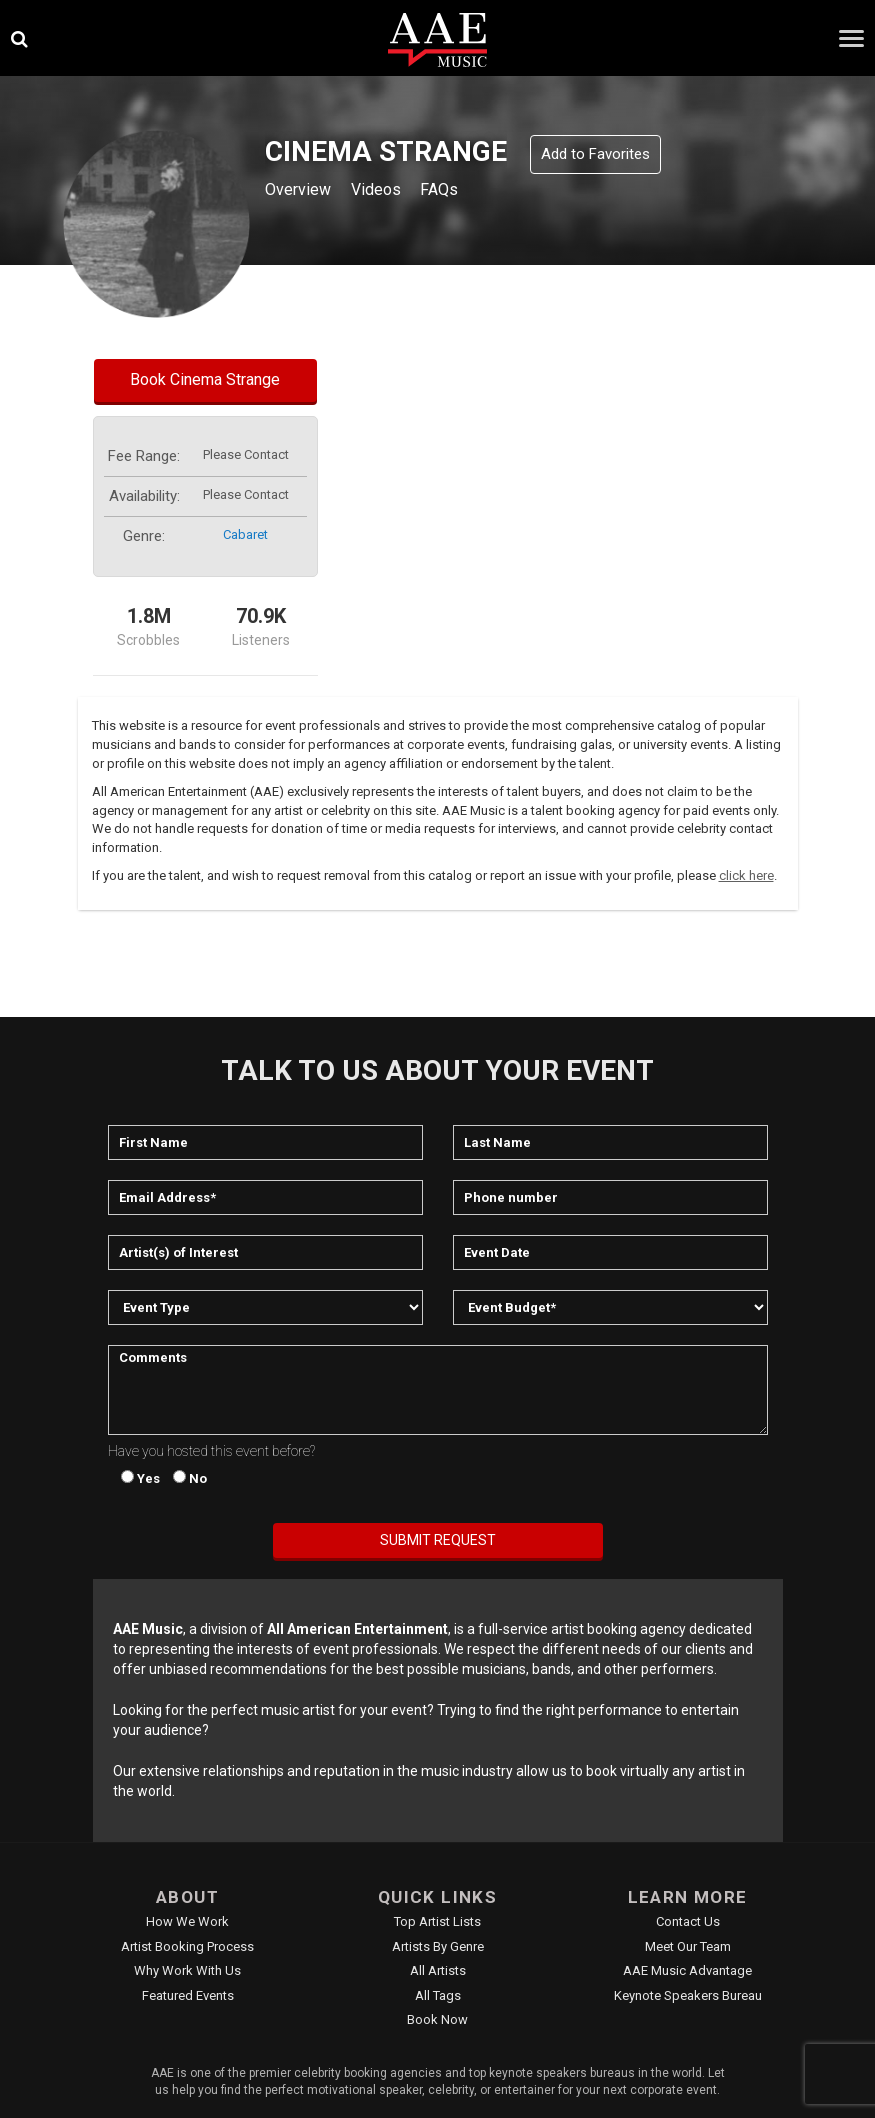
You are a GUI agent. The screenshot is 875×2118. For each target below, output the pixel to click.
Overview (302, 191)
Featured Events (188, 1995)
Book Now (437, 2019)
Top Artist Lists (437, 1921)
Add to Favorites (595, 154)
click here (746, 875)
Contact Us (688, 1921)
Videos (389, 191)
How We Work (187, 1921)
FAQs (460, 191)
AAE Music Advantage (687, 1970)
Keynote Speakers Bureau (688, 1995)
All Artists (438, 1970)
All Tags (438, 1995)
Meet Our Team (688, 1946)
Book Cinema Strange (205, 379)
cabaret (245, 534)
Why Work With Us (187, 1970)
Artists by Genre (438, 1946)
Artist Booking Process (187, 1946)
